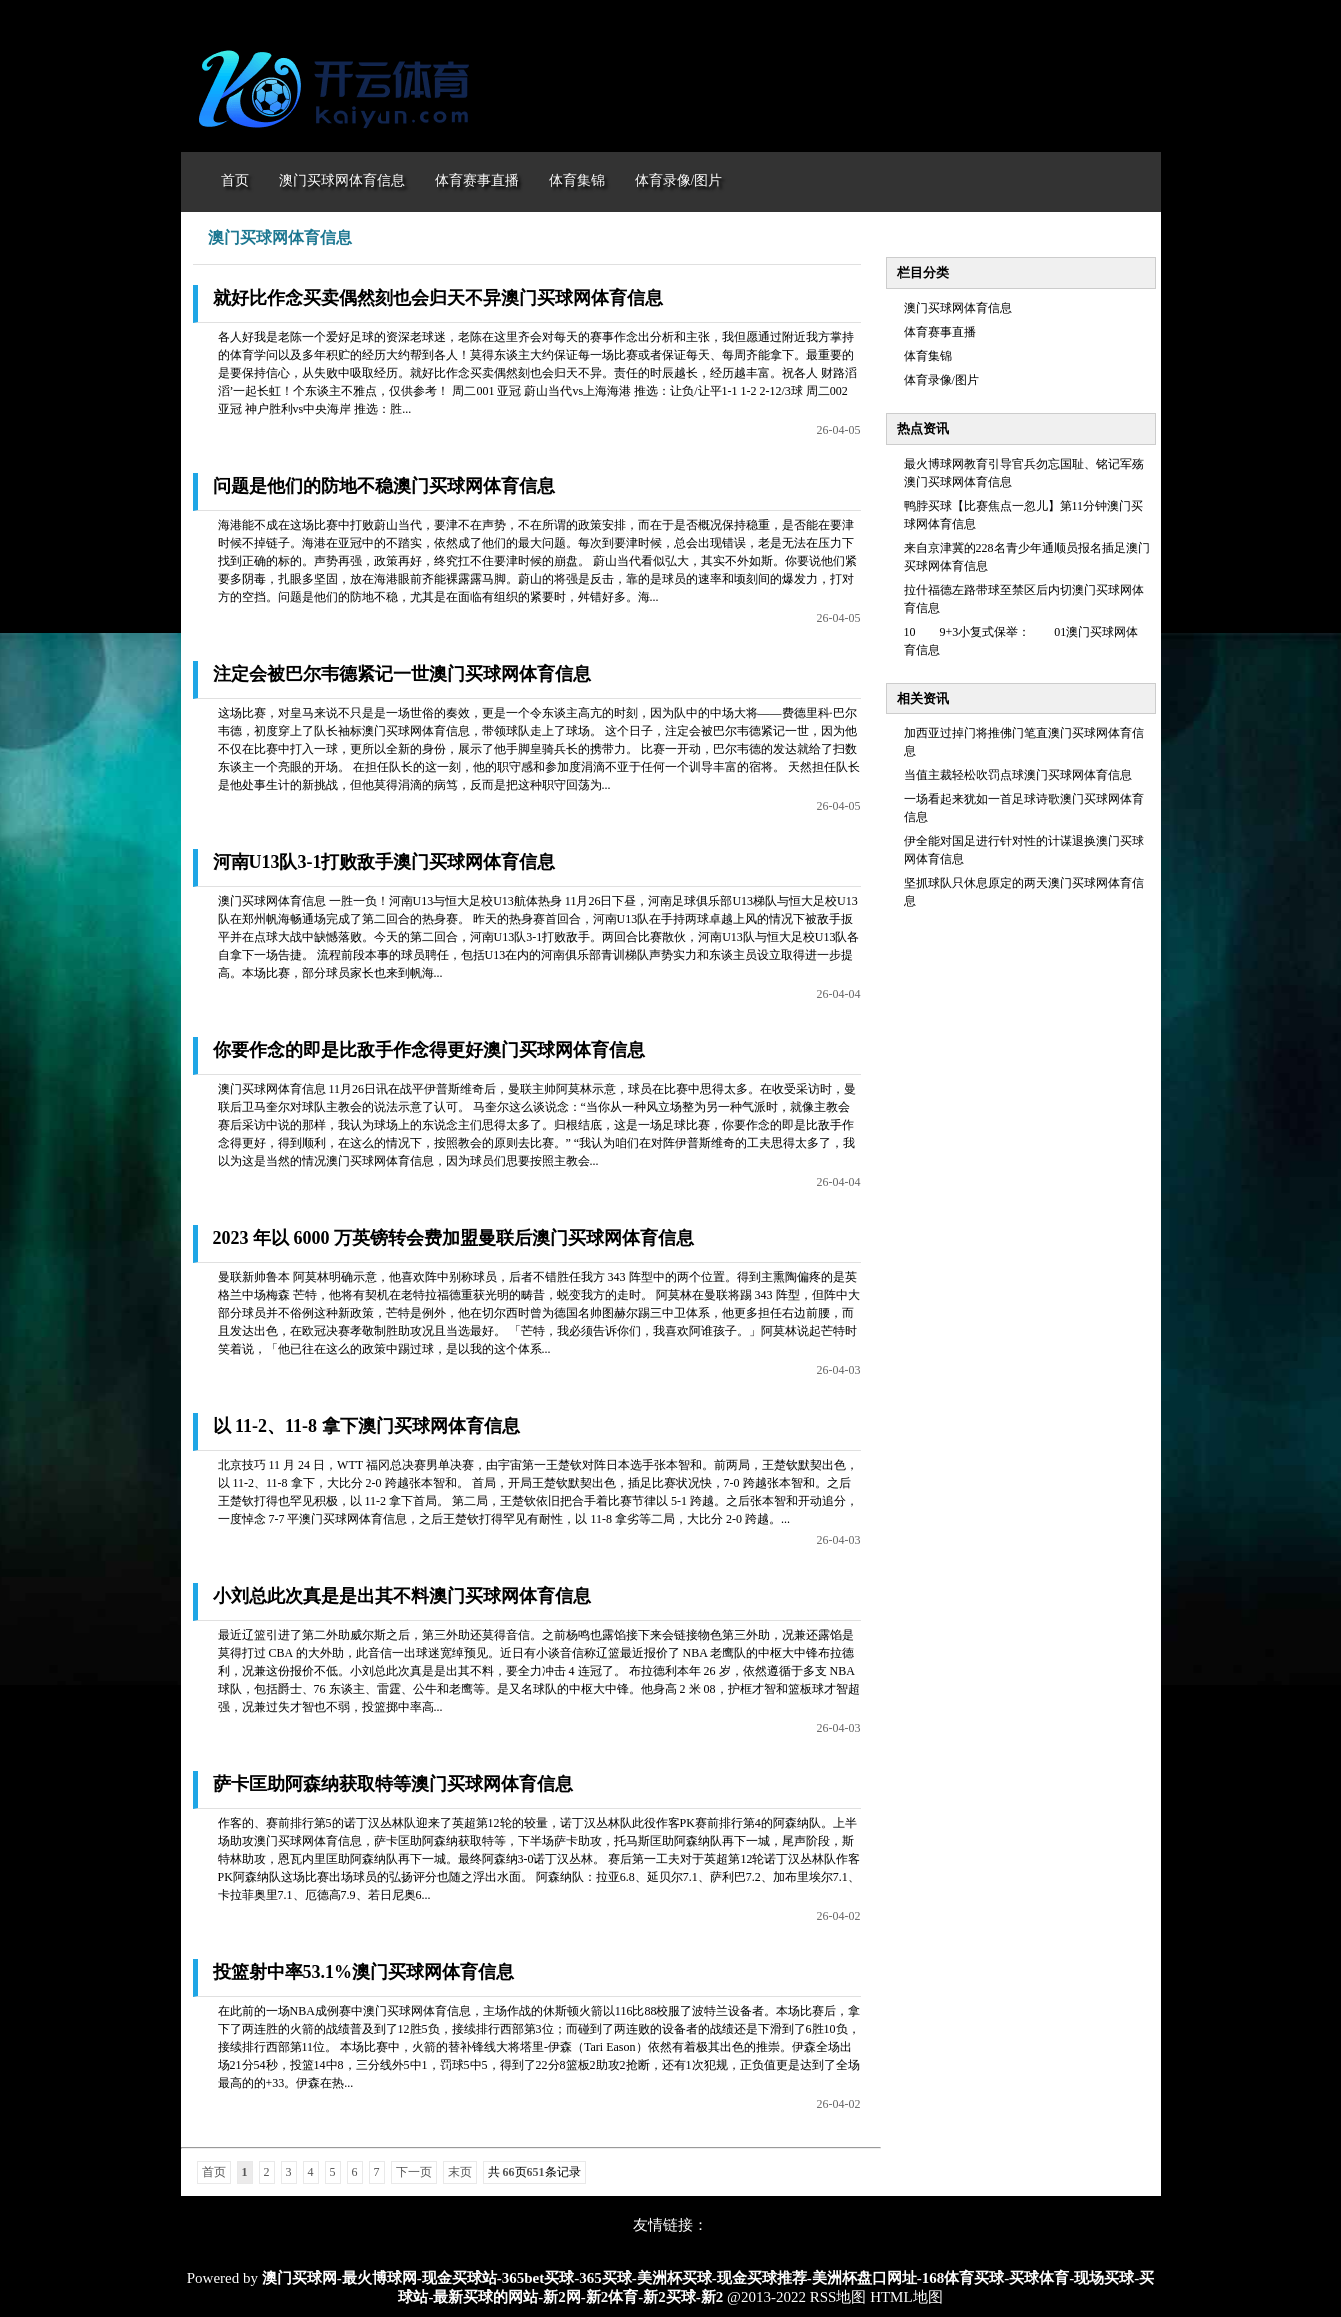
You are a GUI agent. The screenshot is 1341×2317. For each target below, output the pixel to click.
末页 (460, 2172)
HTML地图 (906, 2297)
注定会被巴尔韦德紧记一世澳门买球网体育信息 (402, 674)
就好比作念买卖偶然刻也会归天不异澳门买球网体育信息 (438, 298)
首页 (214, 2172)
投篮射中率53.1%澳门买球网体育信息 (364, 1972)
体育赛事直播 (940, 332)
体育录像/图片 (941, 380)
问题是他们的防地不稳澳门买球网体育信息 (384, 486)
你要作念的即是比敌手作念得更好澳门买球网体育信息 (429, 1050)
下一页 (414, 2172)
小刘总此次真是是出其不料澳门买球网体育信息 (402, 1596)
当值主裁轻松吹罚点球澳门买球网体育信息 (1018, 775)
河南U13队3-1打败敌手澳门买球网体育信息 (384, 862)
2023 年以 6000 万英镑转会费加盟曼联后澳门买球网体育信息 (454, 1238)
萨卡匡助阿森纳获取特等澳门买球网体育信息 (393, 1784)
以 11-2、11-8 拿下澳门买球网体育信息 (366, 1426)
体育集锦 (928, 356)
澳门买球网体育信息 (958, 308)
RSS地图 (838, 2297)
